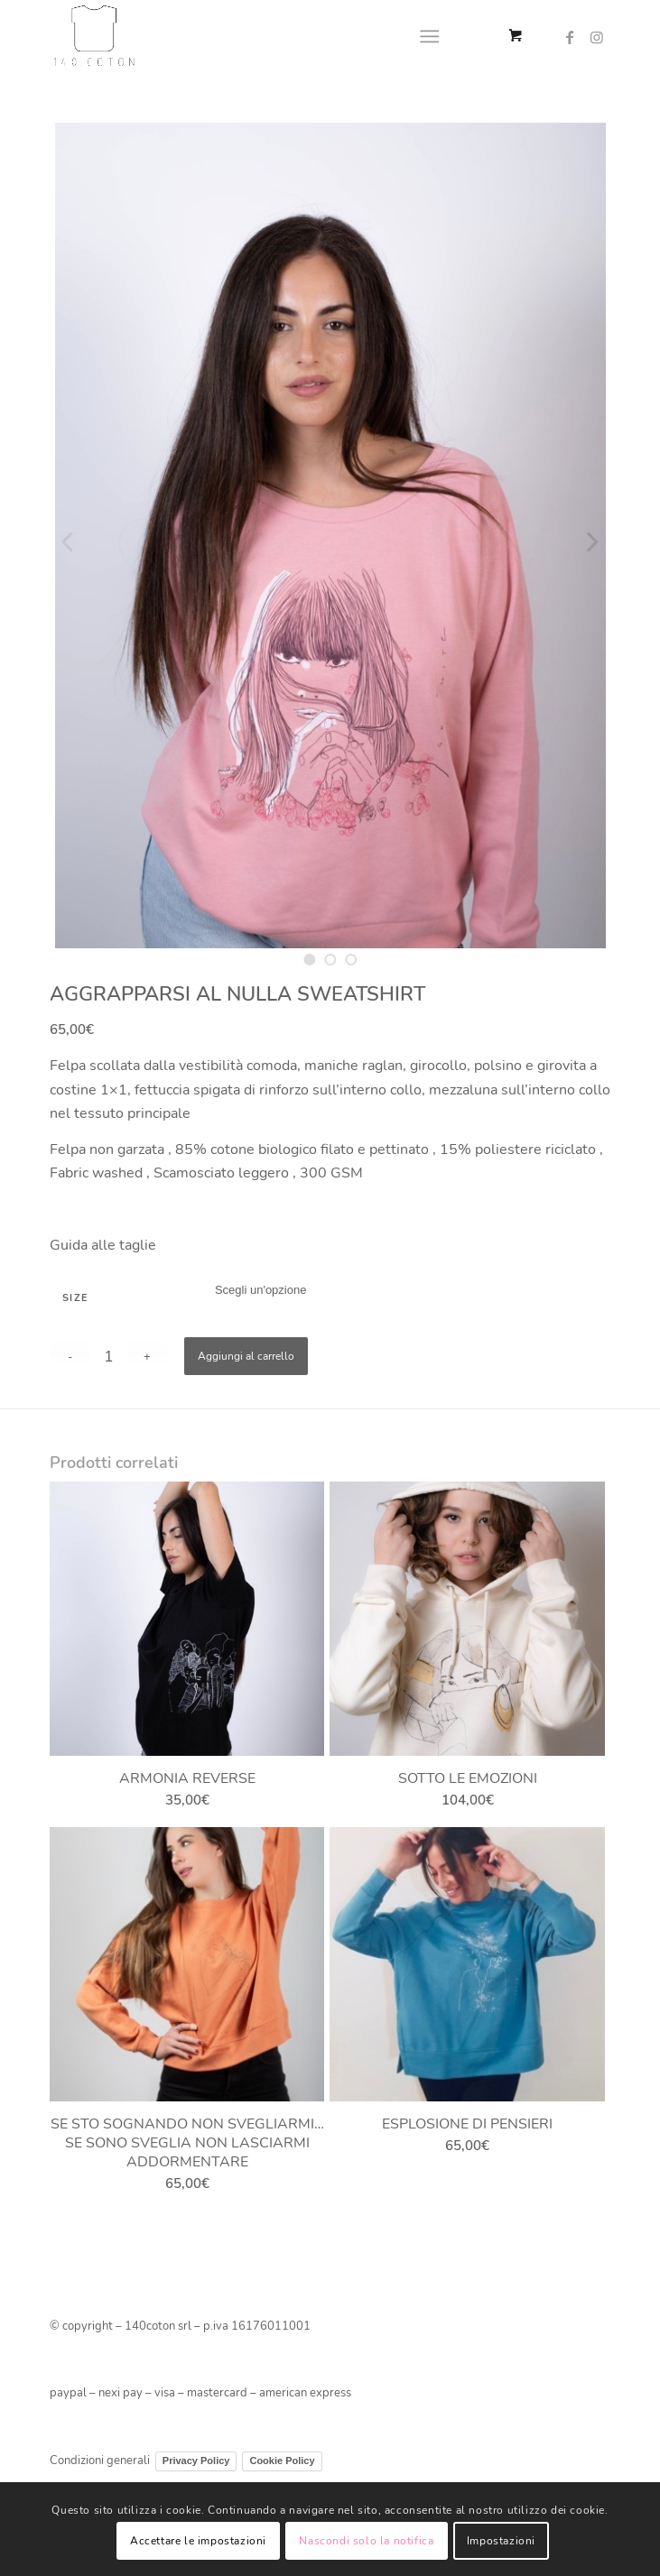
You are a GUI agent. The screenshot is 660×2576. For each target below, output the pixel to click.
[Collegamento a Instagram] (596, 37)
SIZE (75, 1298)
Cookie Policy (281, 2460)
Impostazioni (501, 2541)
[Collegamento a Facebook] (569, 37)
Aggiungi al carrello (246, 1356)
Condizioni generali (100, 2460)
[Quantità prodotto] (108, 1356)
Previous (68, 541)
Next (592, 541)
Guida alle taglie (103, 1245)
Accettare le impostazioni (198, 2541)
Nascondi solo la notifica (366, 2541)
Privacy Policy (196, 2460)
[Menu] (429, 36)
